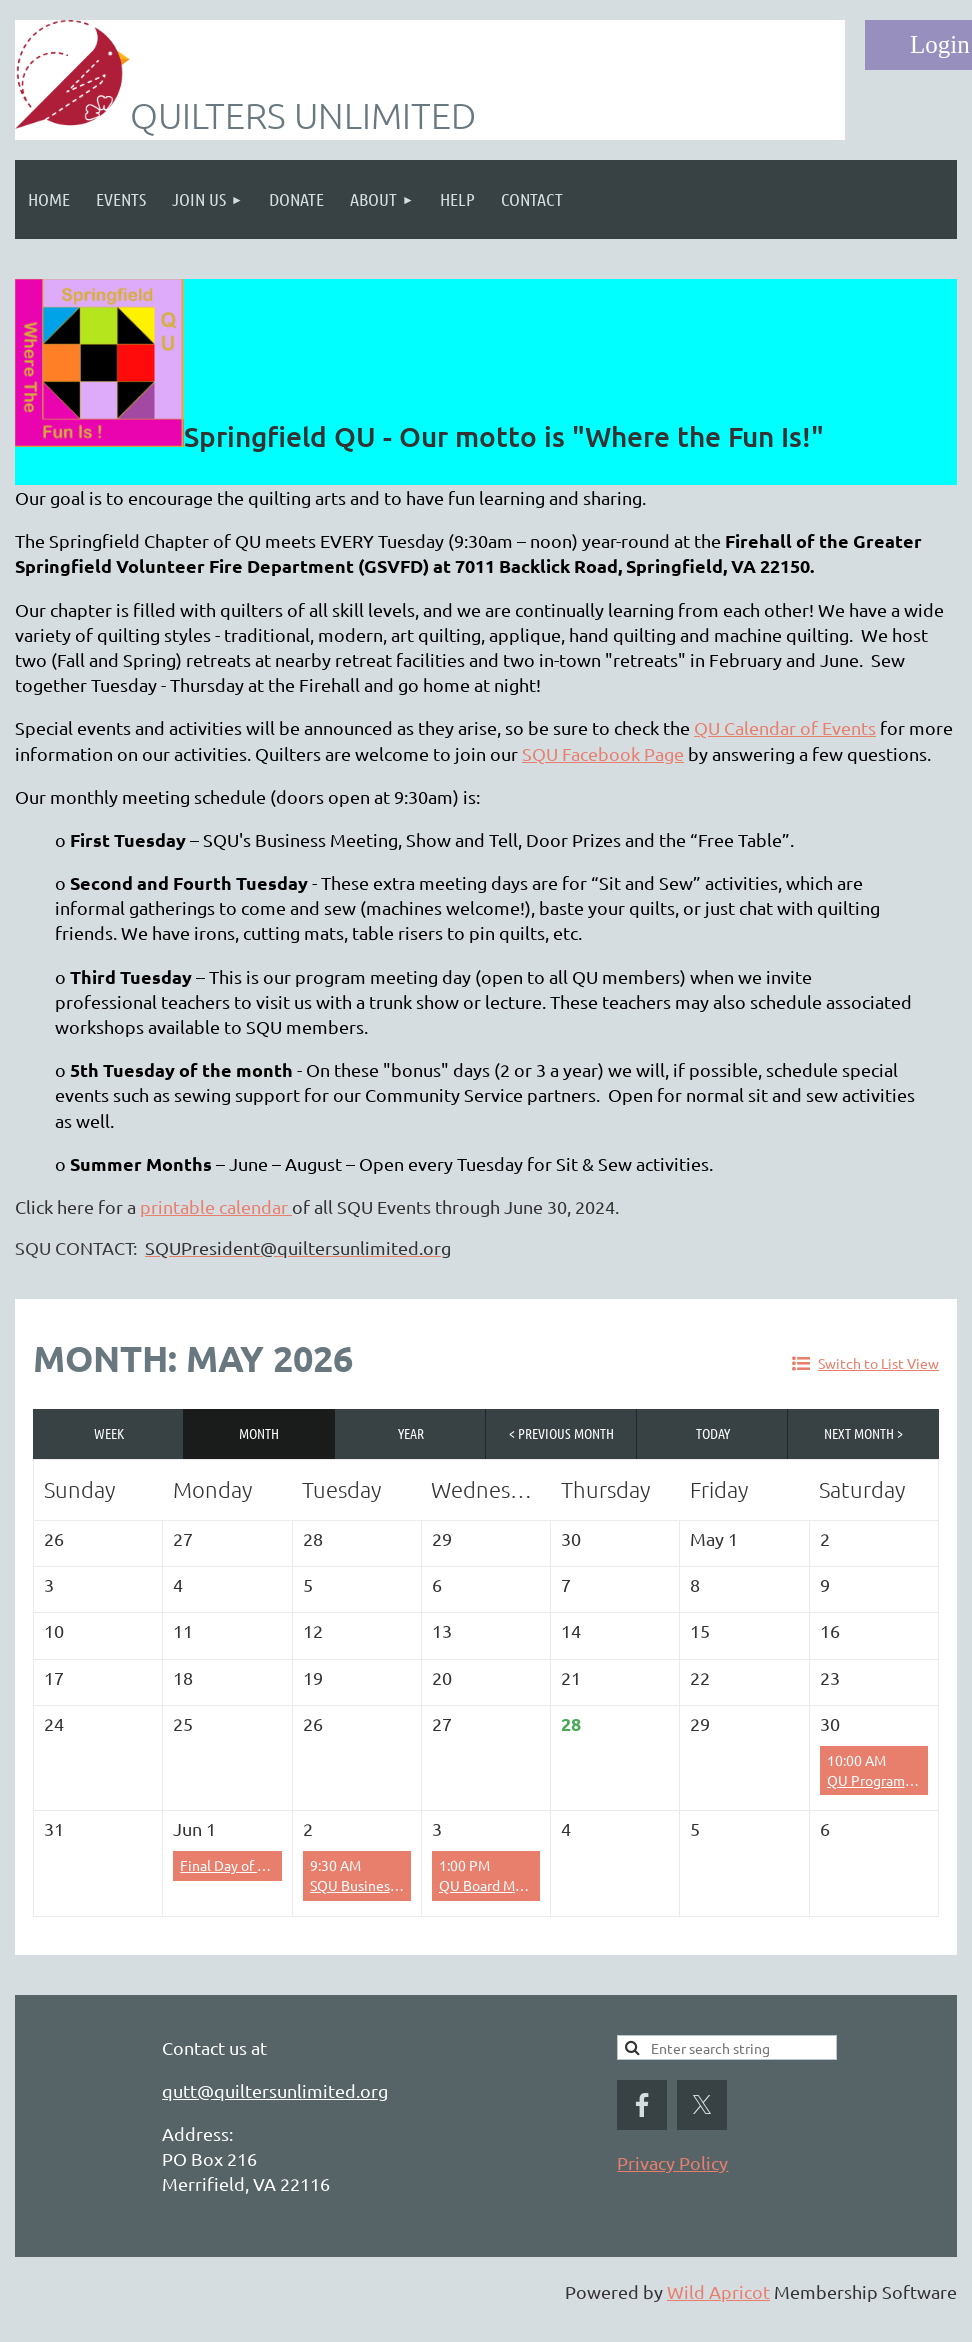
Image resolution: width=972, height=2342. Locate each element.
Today (713, 1433)
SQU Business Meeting (381, 1885)
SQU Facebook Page (603, 753)
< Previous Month (561, 1433)
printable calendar (216, 1206)
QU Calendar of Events (785, 727)
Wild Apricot (718, 2291)
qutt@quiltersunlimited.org (275, 2090)
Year (411, 1433)
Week (109, 1433)
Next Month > (863, 1433)
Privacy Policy (672, 2162)
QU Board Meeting (498, 1885)
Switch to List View (878, 1363)
